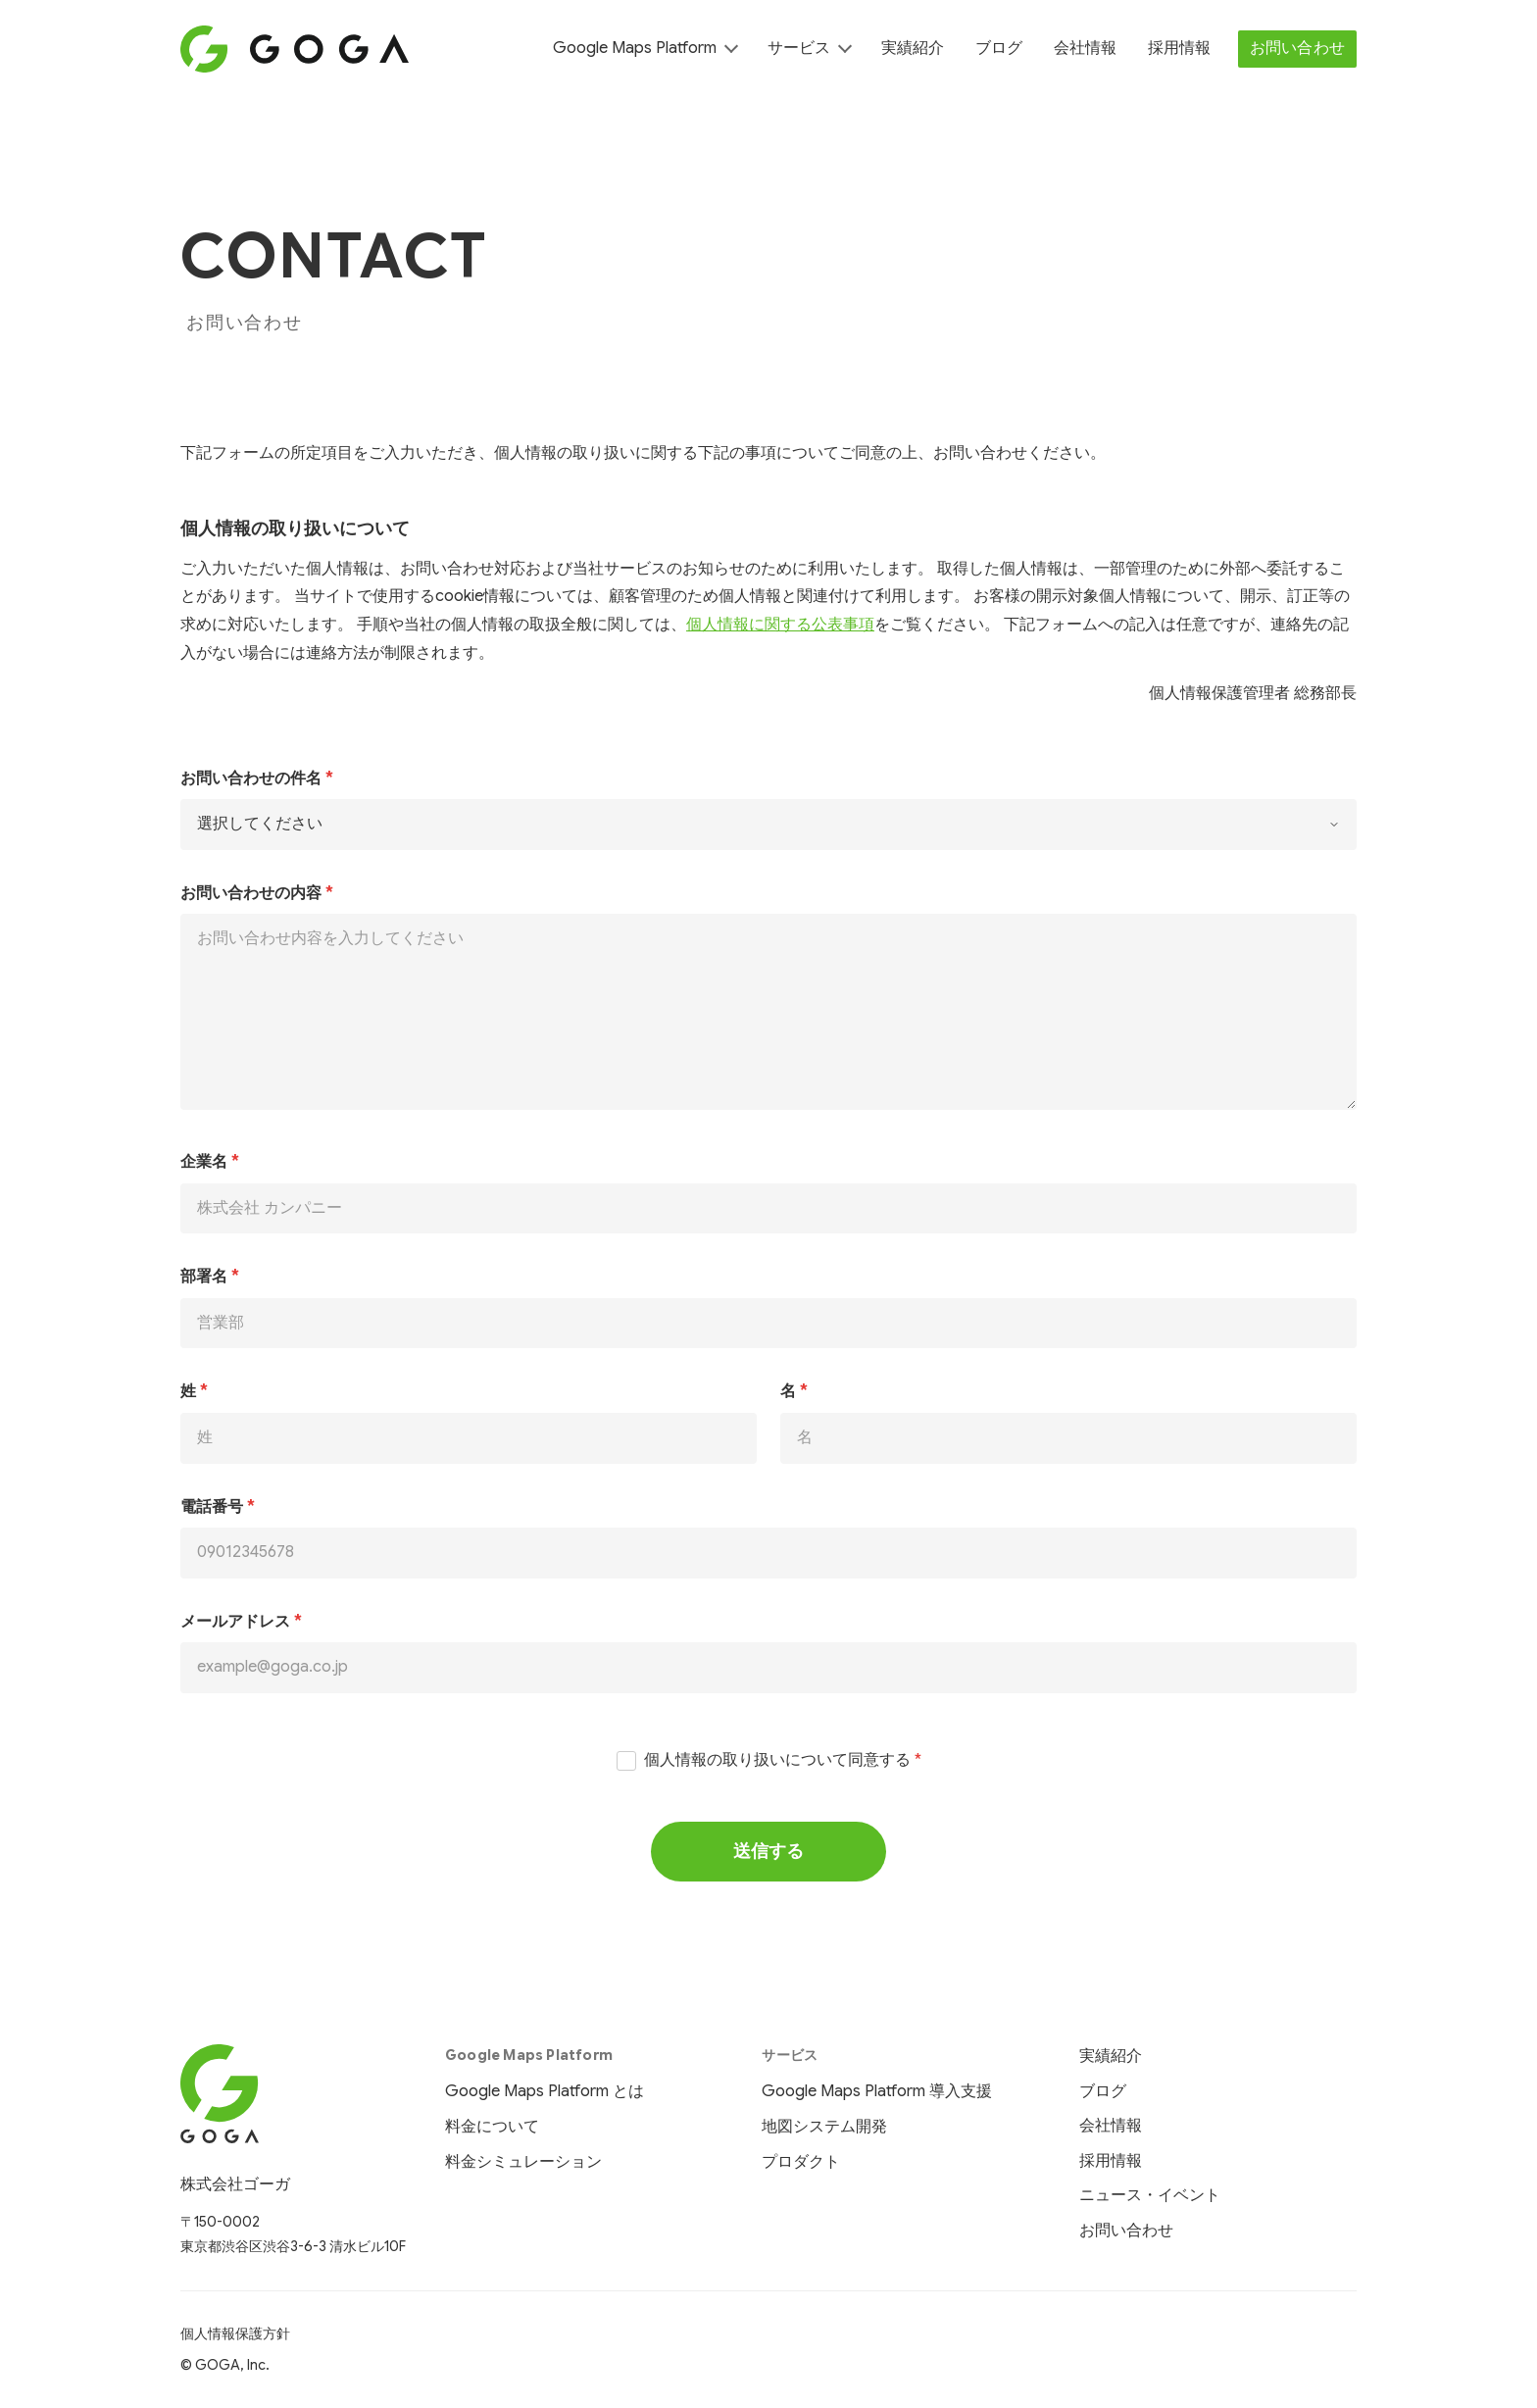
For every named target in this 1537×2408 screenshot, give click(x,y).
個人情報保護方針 (235, 2333)
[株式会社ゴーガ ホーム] (293, 2093)
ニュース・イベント (1149, 2195)
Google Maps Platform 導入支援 (877, 2091)
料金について (492, 2126)
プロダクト (801, 2162)
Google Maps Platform (635, 48)
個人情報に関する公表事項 (780, 624)
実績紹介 (912, 48)
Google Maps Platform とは (544, 2091)
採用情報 (1179, 48)
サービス (799, 48)
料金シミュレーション (523, 2162)
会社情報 (1085, 48)
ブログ (998, 48)
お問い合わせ (1297, 48)
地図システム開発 (824, 2126)
